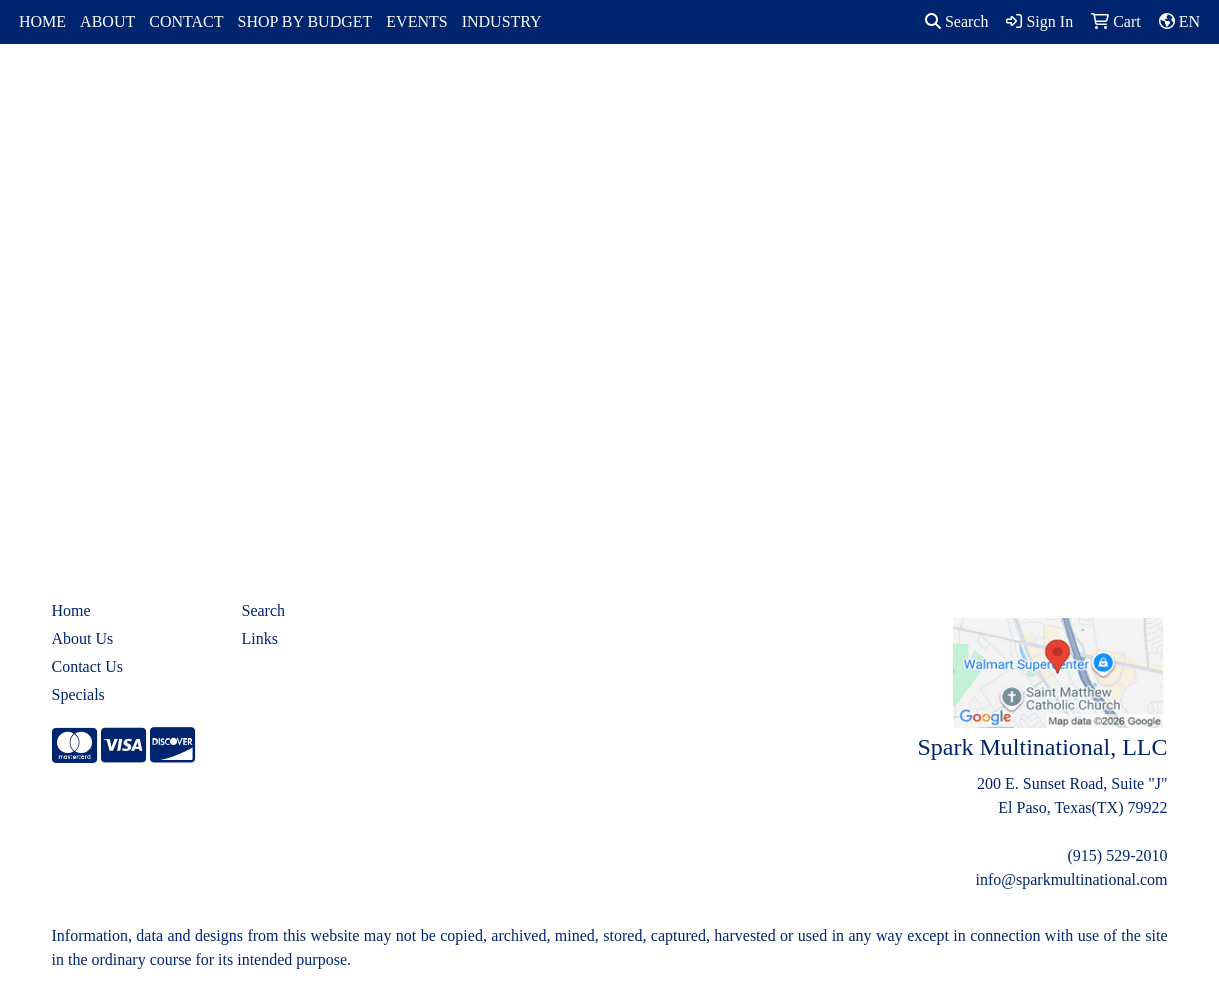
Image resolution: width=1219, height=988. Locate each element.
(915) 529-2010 (1118, 855)
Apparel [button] (370, 87)
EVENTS (416, 21)
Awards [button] (453, 87)
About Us (83, 638)
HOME (42, 21)
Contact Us (88, 666)
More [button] (1145, 87)
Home (71, 610)
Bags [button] (526, 87)
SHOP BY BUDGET (305, 21)
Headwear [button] (767, 87)
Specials (78, 694)
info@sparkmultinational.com (1071, 879)
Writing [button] (1070, 87)
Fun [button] (689, 87)
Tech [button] (997, 87)
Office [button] (928, 87)
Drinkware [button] (609, 87)
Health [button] (853, 87)
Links (260, 638)
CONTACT (186, 21)
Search (957, 21)
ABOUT (107, 21)
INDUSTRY (502, 21)
